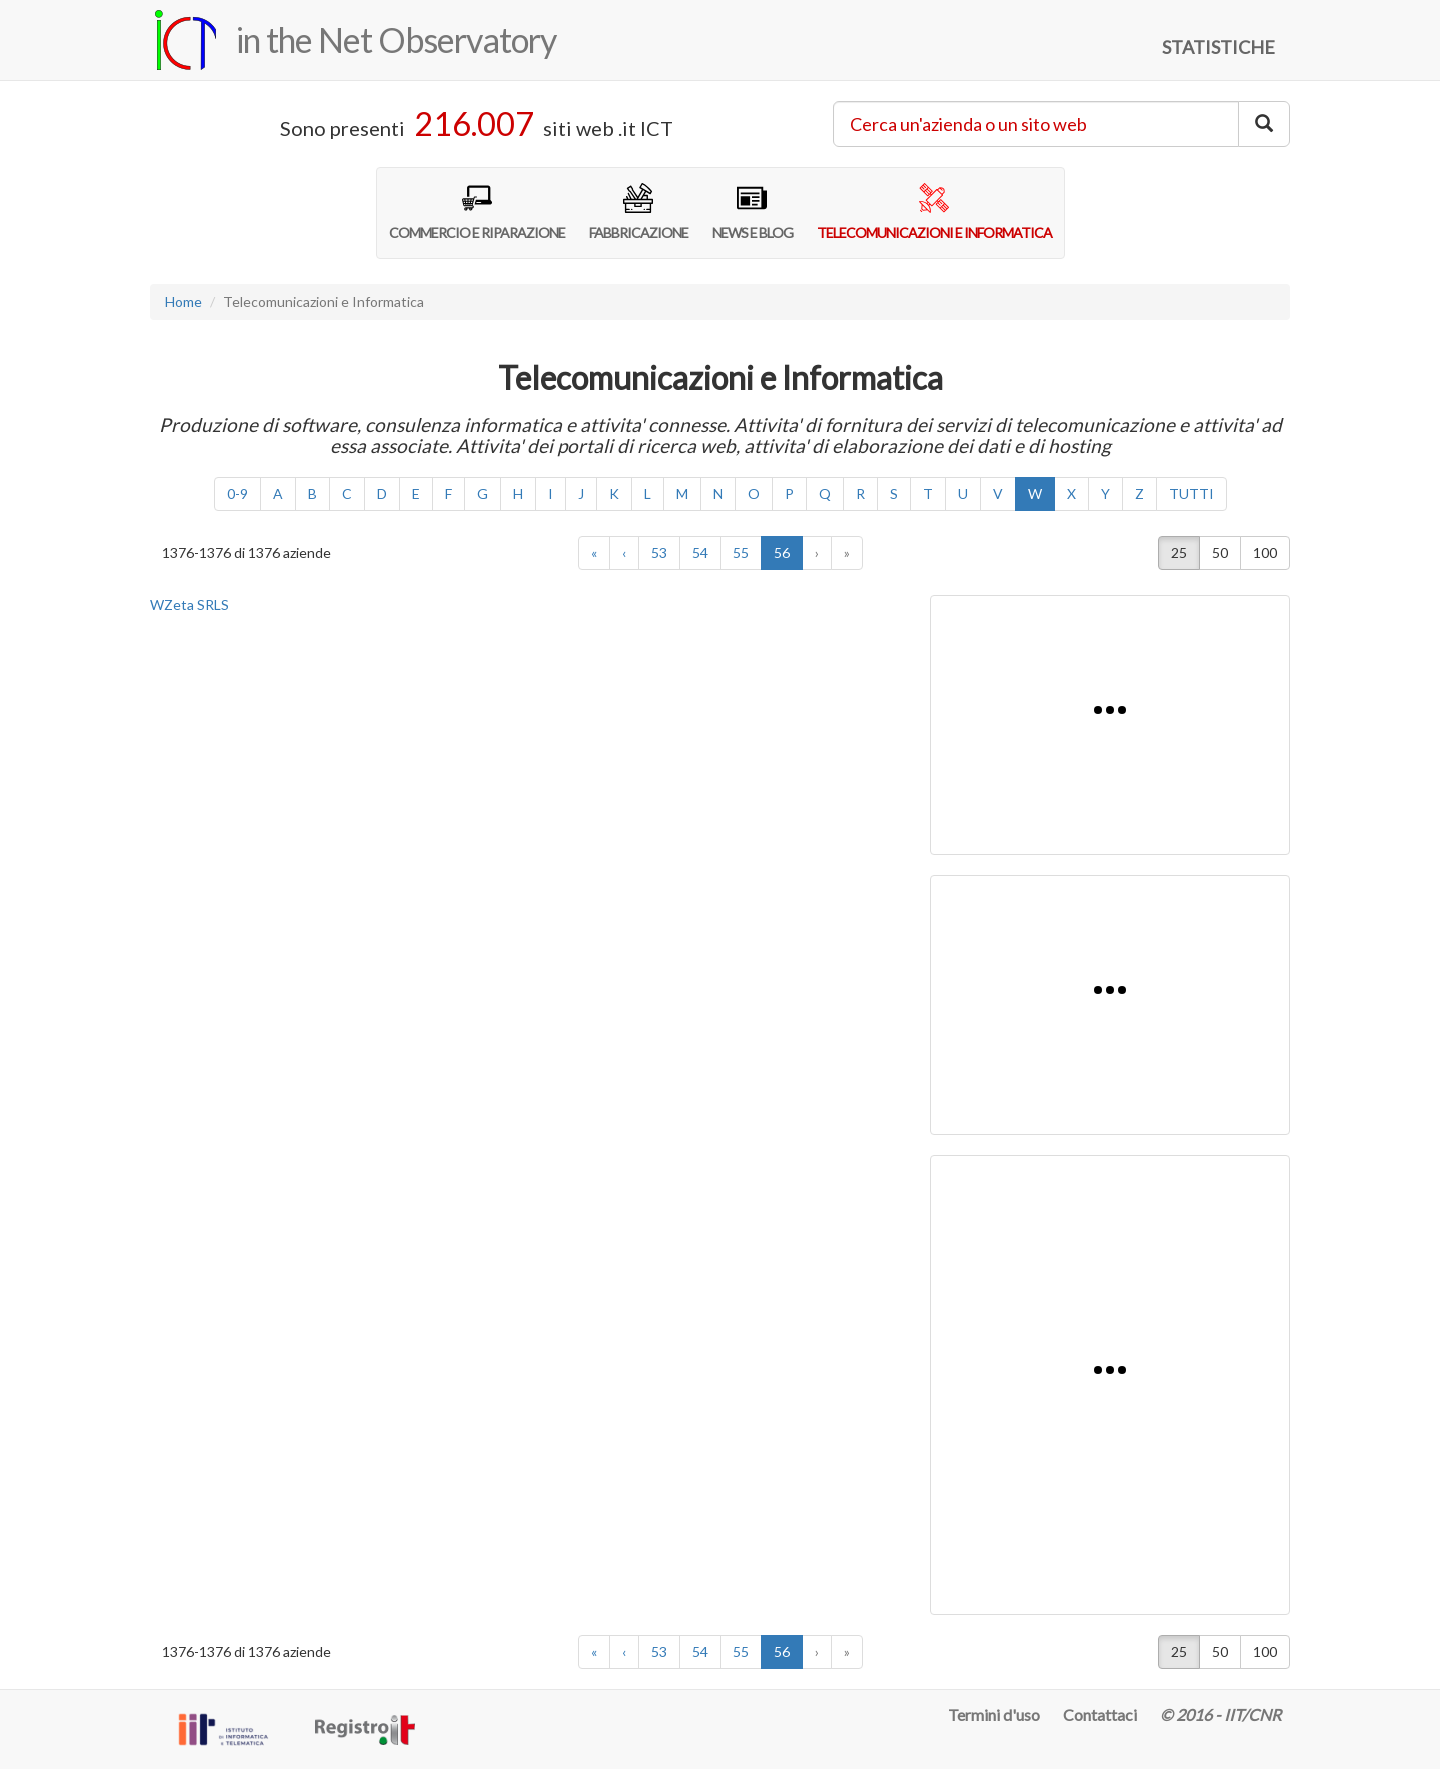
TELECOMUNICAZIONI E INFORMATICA (934, 212)
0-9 (237, 493)
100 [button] (1265, 552)
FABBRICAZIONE (638, 212)
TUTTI (1191, 493)
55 (741, 552)
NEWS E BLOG (752, 212)
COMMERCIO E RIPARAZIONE (477, 212)
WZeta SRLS (189, 604)
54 (700, 552)
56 (788, 551)
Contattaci (1100, 1714)
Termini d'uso (994, 1714)
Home (183, 301)
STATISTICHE (1218, 47)
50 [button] (1220, 552)
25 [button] (1179, 552)
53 (659, 552)
